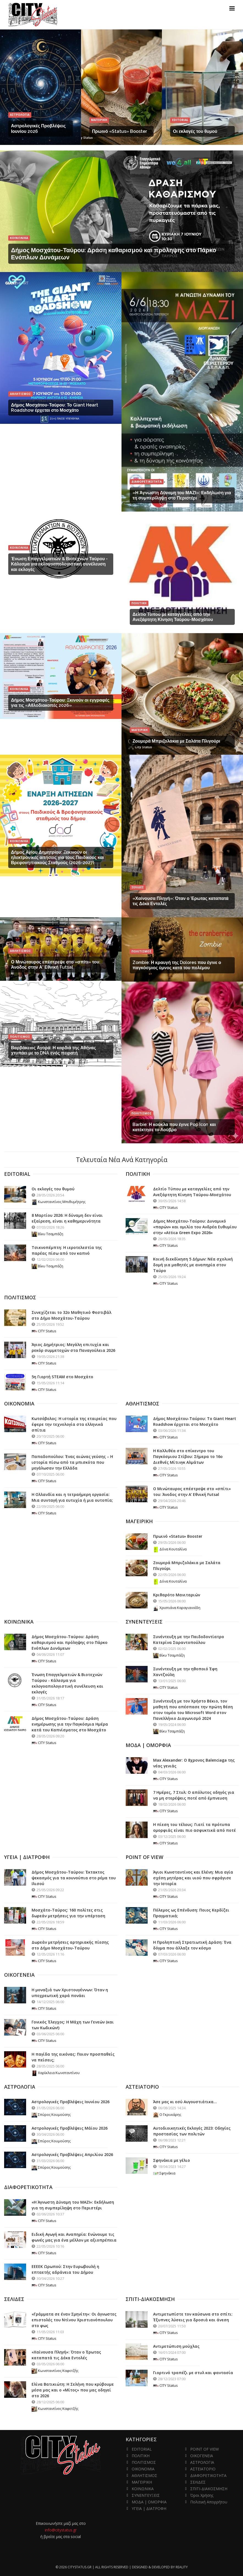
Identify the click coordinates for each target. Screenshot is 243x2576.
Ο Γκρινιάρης (167, 2114)
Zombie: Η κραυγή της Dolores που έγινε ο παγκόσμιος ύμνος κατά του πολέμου (176, 965)
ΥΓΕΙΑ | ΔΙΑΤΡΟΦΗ (149, 2508)
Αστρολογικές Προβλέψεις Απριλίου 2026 (72, 2154)
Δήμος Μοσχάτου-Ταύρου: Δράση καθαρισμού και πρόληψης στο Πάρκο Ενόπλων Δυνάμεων (69, 1642)
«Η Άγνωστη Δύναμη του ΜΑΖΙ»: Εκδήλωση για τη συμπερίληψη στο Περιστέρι (181, 495)
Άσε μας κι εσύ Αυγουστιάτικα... (185, 2101)
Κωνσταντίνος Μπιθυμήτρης (58, 1201)
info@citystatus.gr (61, 2530)
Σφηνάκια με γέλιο (171, 2160)
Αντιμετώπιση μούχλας (176, 2346)
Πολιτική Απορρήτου (208, 2501)
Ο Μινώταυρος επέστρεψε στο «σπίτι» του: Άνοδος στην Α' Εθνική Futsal (55, 964)
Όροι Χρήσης (201, 2495)
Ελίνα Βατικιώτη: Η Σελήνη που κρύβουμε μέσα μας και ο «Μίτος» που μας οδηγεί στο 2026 (73, 2390)
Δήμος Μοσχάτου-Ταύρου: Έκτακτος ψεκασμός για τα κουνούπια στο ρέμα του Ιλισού (74, 1877)
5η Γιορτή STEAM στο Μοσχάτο (62, 1376)
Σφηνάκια (164, 2173)
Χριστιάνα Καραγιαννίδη (176, 1607)
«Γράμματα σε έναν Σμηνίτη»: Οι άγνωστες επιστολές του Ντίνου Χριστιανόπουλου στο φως (74, 2319)
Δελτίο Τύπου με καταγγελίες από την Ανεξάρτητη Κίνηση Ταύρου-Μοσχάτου (172, 617)
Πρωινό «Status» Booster (119, 131)
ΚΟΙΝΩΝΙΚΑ (143, 2488)
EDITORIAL (142, 2449)
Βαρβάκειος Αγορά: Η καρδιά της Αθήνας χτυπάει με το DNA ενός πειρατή (53, 1050)
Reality (182, 2567)
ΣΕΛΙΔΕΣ (198, 2482)
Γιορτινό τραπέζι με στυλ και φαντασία (193, 2372)
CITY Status (165, 1207)
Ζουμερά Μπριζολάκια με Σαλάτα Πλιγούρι (176, 741)
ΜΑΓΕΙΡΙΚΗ (142, 2482)
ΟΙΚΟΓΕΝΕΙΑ (201, 2455)
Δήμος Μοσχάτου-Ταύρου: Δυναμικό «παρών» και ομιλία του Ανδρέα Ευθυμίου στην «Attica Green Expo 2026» (195, 1226)
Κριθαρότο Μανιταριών (176, 1594)
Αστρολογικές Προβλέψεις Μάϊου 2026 (69, 2128)
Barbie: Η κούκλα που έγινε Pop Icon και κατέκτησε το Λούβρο (174, 1127)
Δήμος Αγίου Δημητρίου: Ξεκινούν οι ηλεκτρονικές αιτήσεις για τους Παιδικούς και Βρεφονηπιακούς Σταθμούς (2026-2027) (57, 857)
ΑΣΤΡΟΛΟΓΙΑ (202, 2462)
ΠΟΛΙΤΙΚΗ (141, 2455)
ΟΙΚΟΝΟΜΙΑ (143, 2468)
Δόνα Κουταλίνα (170, 1549)
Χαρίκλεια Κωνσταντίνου (56, 2072)
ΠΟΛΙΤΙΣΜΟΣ (144, 2462)
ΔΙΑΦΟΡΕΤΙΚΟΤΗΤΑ (208, 2475)
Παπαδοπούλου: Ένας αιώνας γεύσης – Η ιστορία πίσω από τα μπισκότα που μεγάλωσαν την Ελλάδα (72, 1462)
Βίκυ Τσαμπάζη (47, 1233)
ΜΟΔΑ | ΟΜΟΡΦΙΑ (149, 2501)
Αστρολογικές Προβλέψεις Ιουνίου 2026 (70, 2101)
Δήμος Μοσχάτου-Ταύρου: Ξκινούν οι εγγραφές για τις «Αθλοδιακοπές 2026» (60, 702)
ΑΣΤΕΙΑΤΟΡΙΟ (203, 2468)
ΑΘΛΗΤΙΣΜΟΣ (144, 2475)
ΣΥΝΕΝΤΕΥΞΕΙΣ (146, 2495)
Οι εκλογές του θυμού (195, 131)
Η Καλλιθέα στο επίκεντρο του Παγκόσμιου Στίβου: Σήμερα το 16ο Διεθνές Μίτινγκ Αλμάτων (188, 1456)
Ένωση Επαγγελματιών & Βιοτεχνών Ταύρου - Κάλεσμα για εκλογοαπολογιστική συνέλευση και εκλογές (59, 564)
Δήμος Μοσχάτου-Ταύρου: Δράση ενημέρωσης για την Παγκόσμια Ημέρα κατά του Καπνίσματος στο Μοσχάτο (70, 1724)
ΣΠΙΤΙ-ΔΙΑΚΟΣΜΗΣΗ (208, 2488)
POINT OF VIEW (204, 2449)
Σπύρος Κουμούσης (51, 2114)
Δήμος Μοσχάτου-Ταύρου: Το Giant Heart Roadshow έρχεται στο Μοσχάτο (54, 407)
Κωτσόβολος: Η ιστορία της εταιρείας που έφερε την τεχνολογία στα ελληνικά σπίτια (74, 1424)
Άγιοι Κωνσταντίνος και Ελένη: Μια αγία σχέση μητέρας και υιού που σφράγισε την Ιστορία (193, 1877)
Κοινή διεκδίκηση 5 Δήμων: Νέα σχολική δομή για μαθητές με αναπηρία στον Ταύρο (193, 1264)
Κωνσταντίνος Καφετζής (55, 2370)
